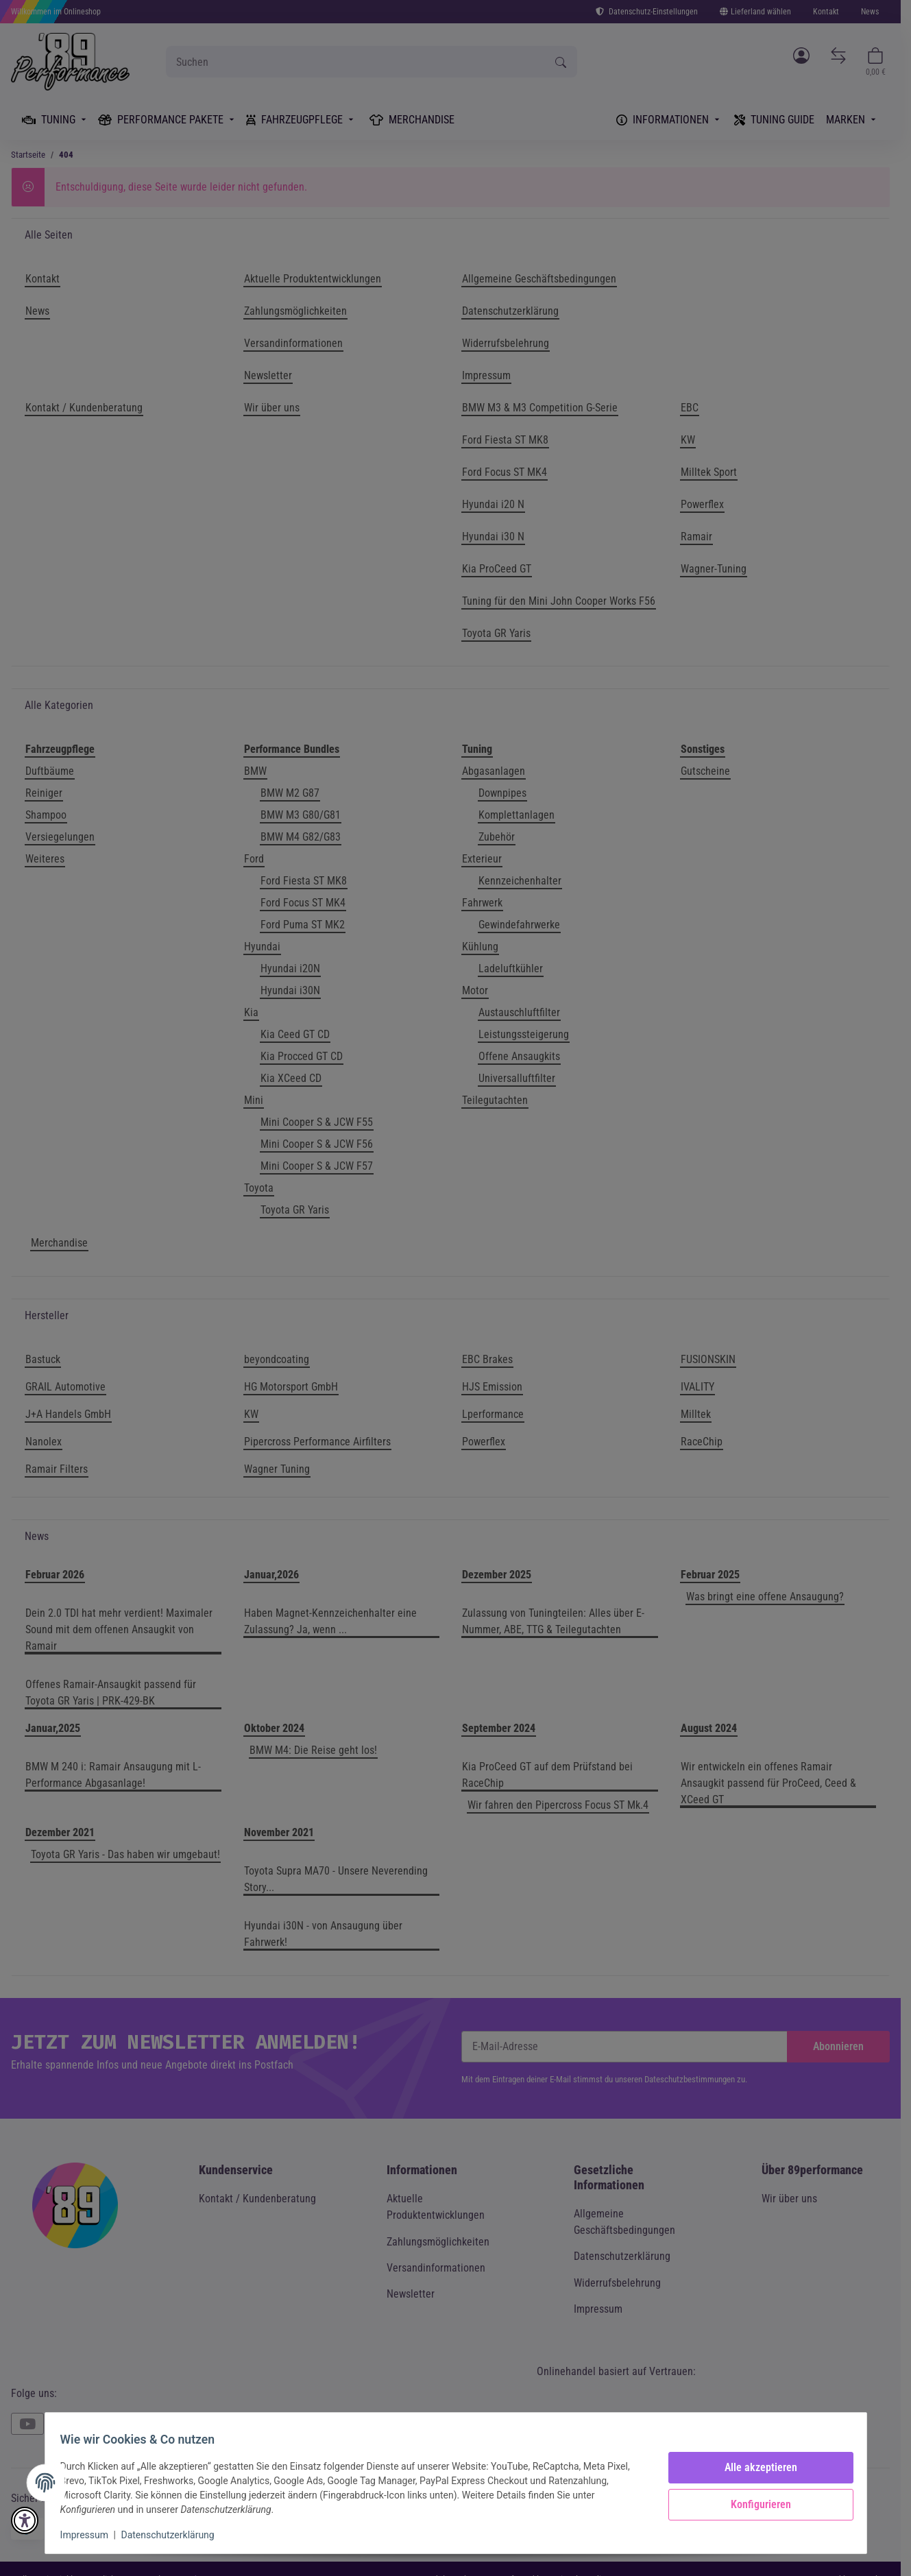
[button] (24, 2520)
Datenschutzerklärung (174, 2534)
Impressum (91, 2534)
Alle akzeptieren (754, 2467)
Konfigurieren (755, 2504)
